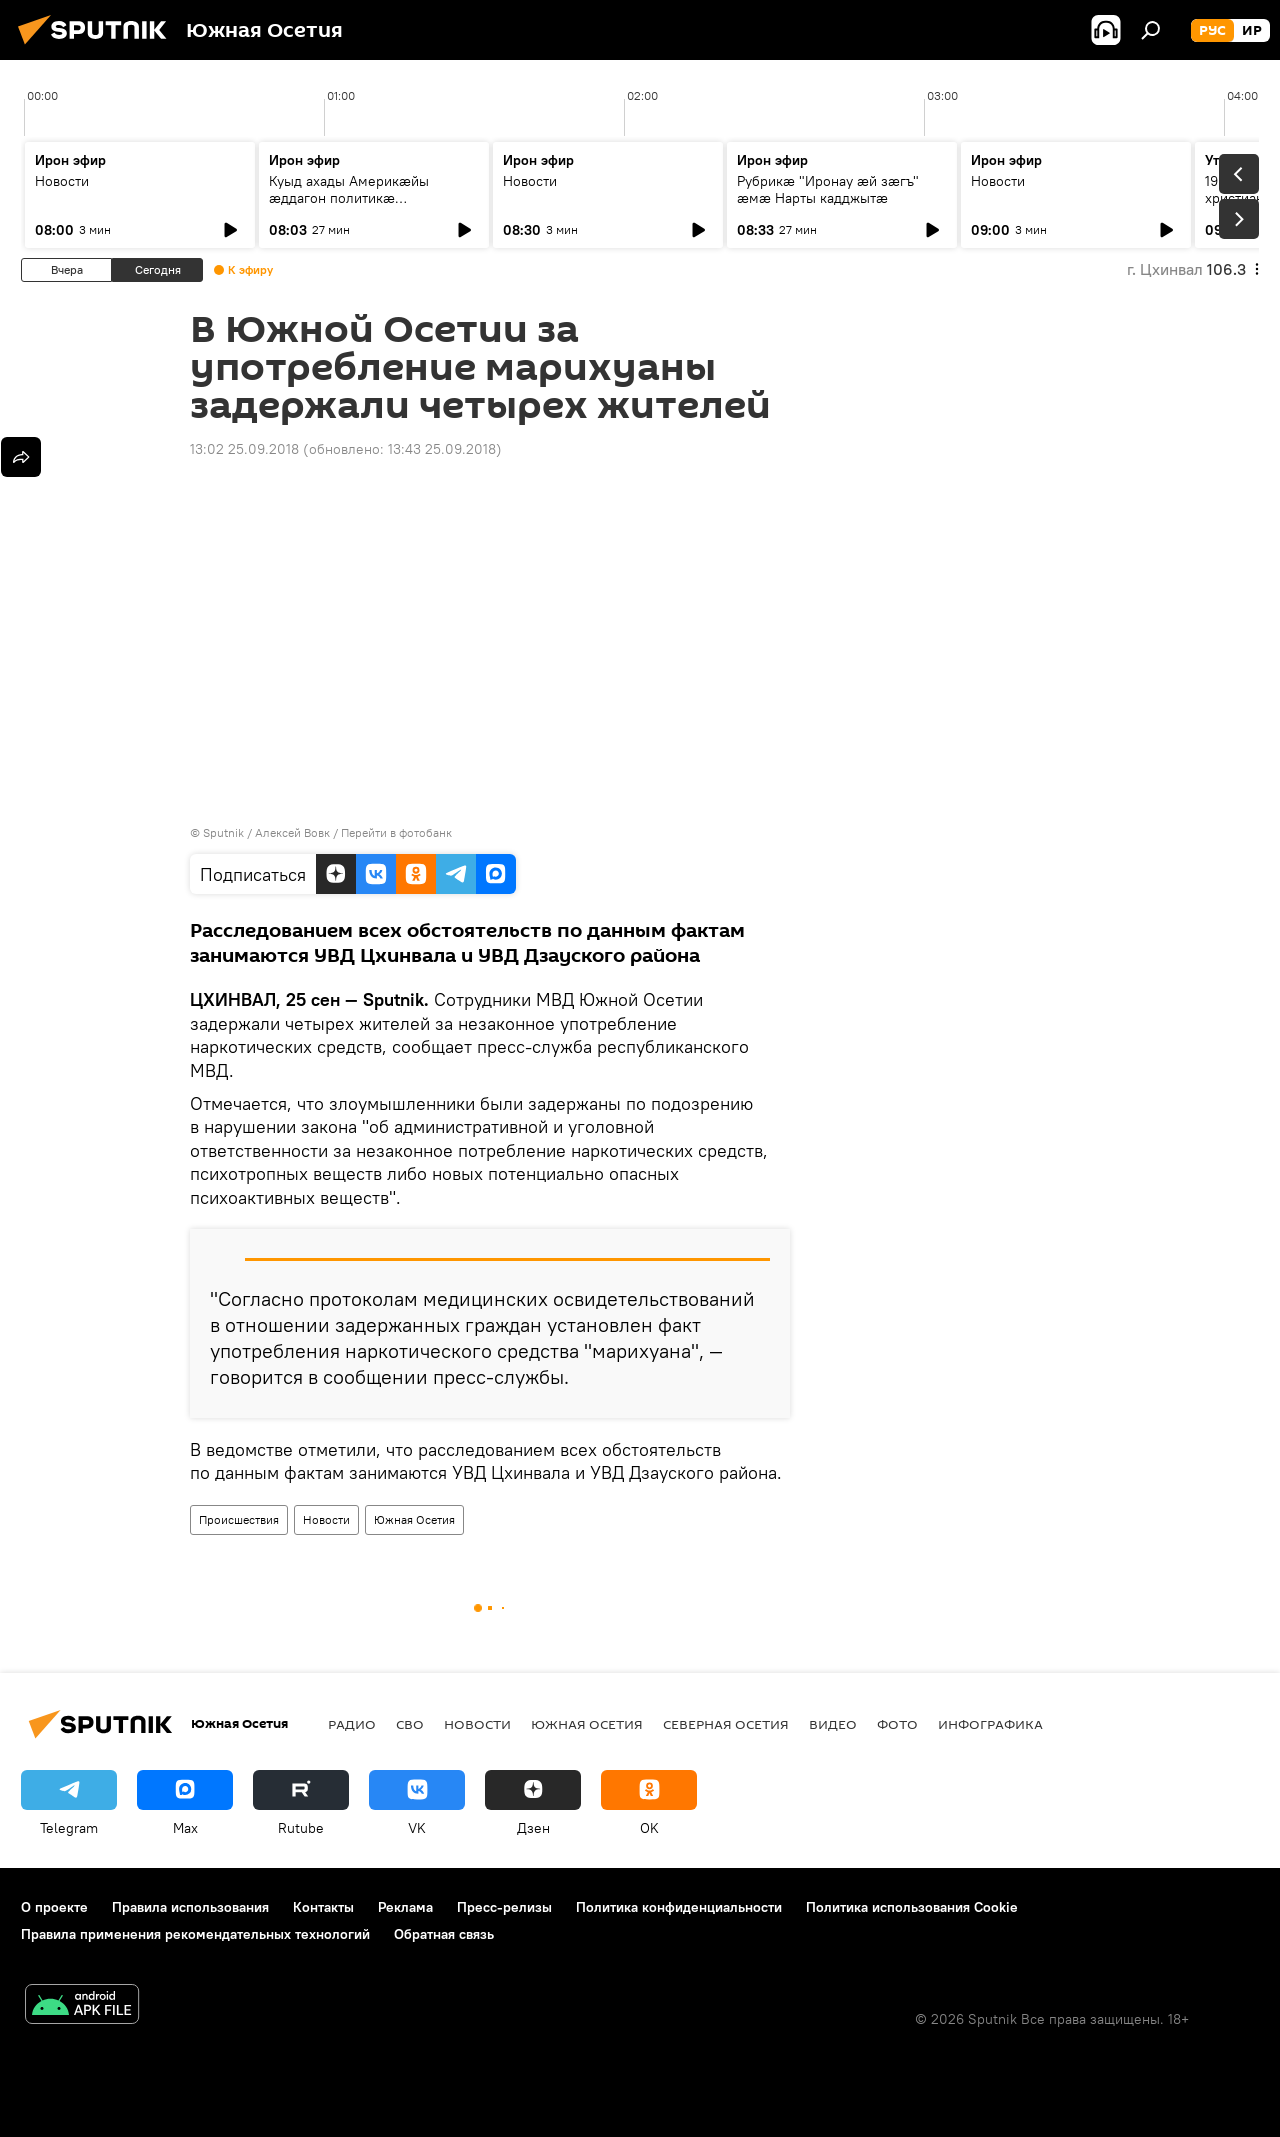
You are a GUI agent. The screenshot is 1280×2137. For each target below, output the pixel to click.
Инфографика (990, 1724)
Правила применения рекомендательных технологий (195, 1934)
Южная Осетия (414, 1519)
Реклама (405, 1907)
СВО (410, 1724)
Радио (352, 1724)
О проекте (54, 1907)
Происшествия (239, 1519)
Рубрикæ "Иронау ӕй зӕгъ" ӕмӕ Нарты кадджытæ (828, 189)
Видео (833, 1724)
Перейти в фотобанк (396, 832)
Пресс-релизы (504, 1907)
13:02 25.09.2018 (244, 449)
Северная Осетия (726, 1724)
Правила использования (190, 1907)
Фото (897, 1724)
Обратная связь (444, 1934)
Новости (62, 181)
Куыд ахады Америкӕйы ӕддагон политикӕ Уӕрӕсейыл (349, 198)
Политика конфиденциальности (679, 1907)
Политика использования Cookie (912, 1907)
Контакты (323, 1907)
